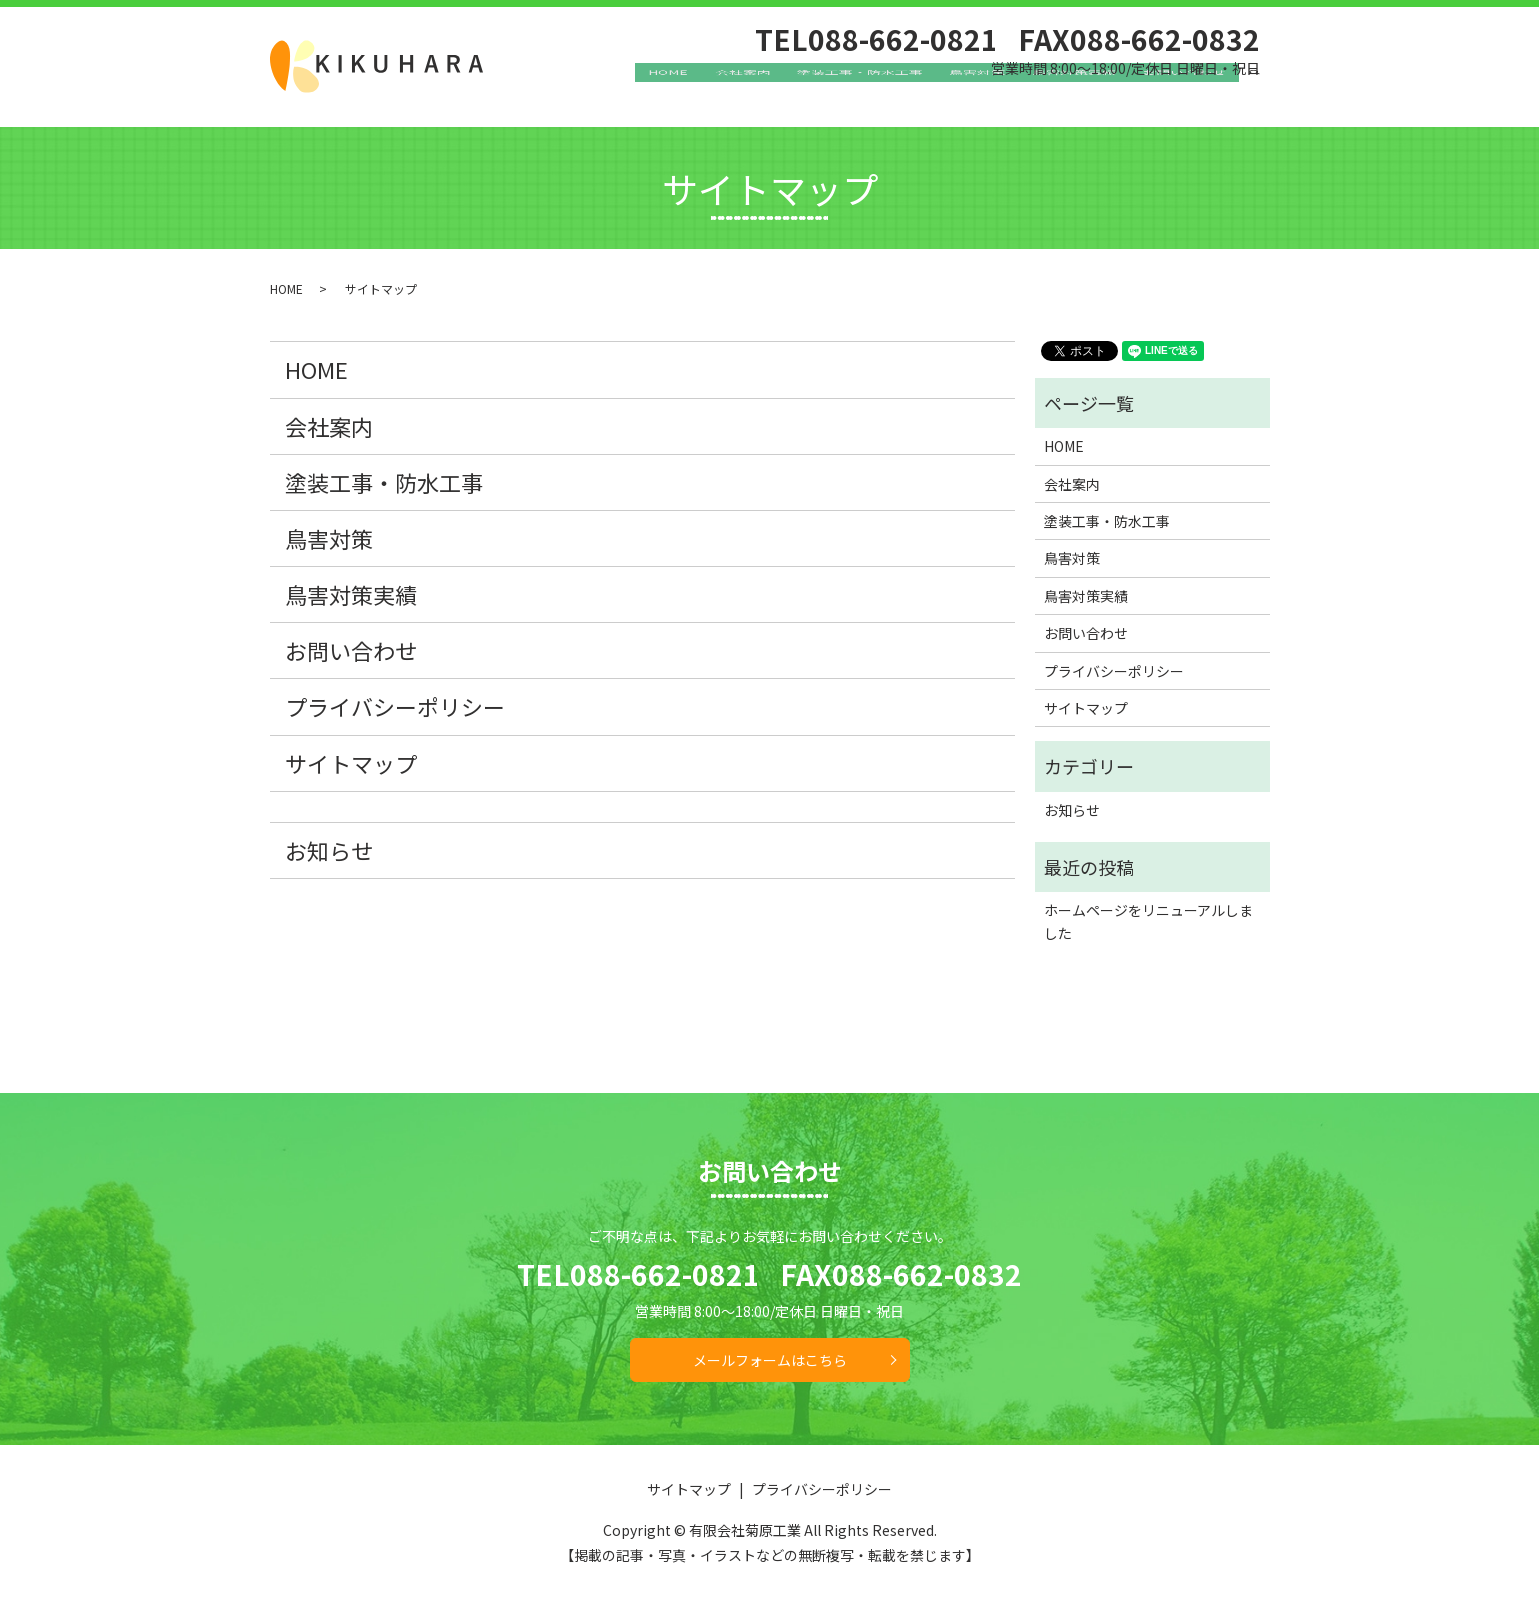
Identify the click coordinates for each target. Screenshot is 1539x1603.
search (1266, 96)
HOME (737, 95)
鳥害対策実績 (1093, 95)
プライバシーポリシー (395, 706)
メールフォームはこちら (770, 1360)
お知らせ (329, 850)
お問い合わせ (1191, 95)
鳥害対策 (1009, 95)
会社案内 (799, 95)
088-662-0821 (665, 1274)
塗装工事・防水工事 (904, 95)
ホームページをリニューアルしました (1148, 921)
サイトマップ (351, 763)
